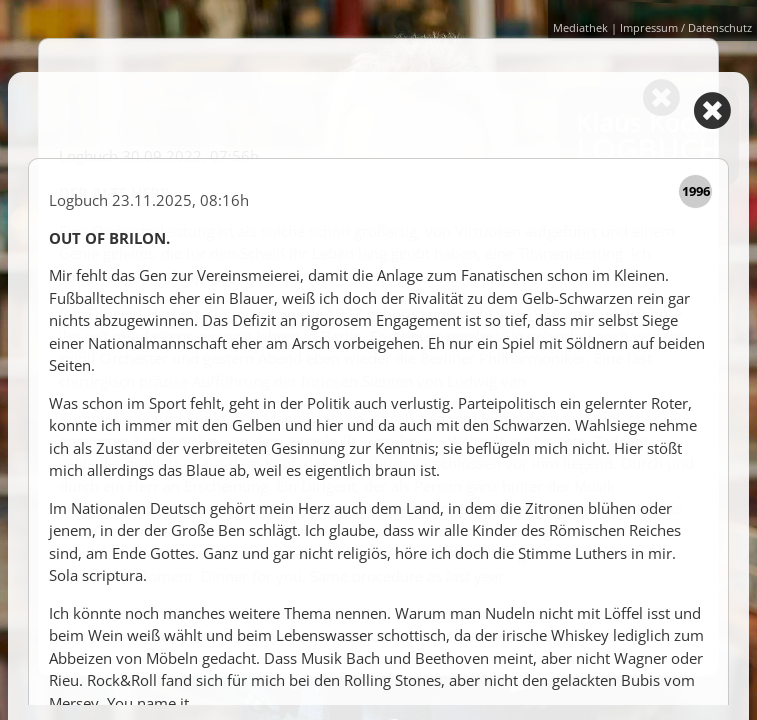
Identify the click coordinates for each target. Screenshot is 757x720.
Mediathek (580, 25)
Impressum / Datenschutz (686, 25)
